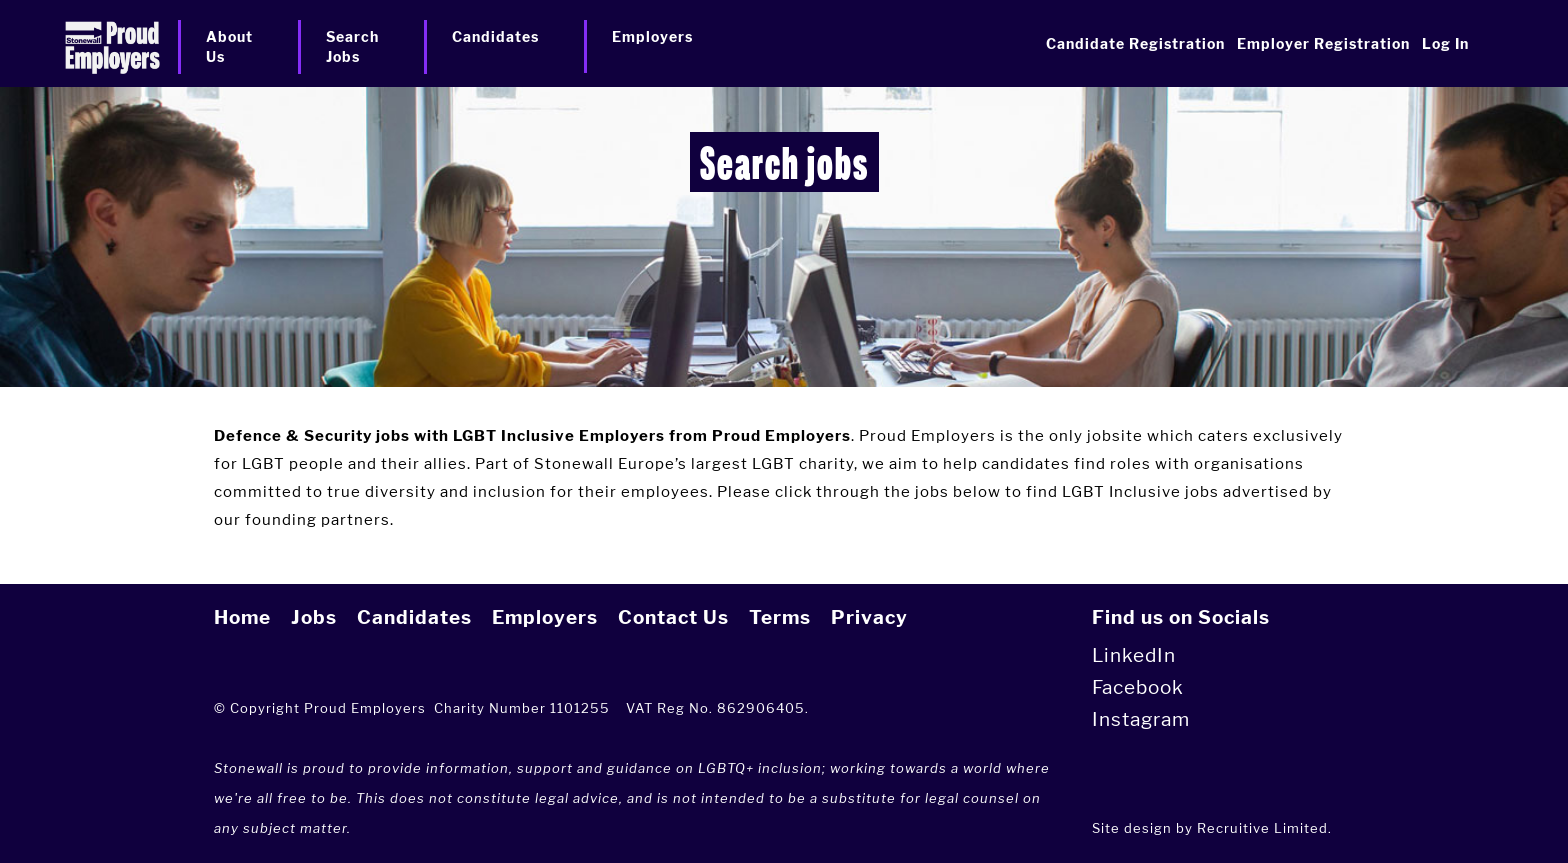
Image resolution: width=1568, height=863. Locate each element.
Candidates (414, 617)
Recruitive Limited (1262, 828)
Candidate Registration (1135, 43)
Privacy (869, 617)
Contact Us (673, 617)
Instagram (1141, 719)
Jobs (314, 617)
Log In (1445, 43)
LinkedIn (1134, 655)
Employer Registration (1323, 43)
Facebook (1138, 687)
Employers (545, 617)
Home (242, 617)
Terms (780, 617)
